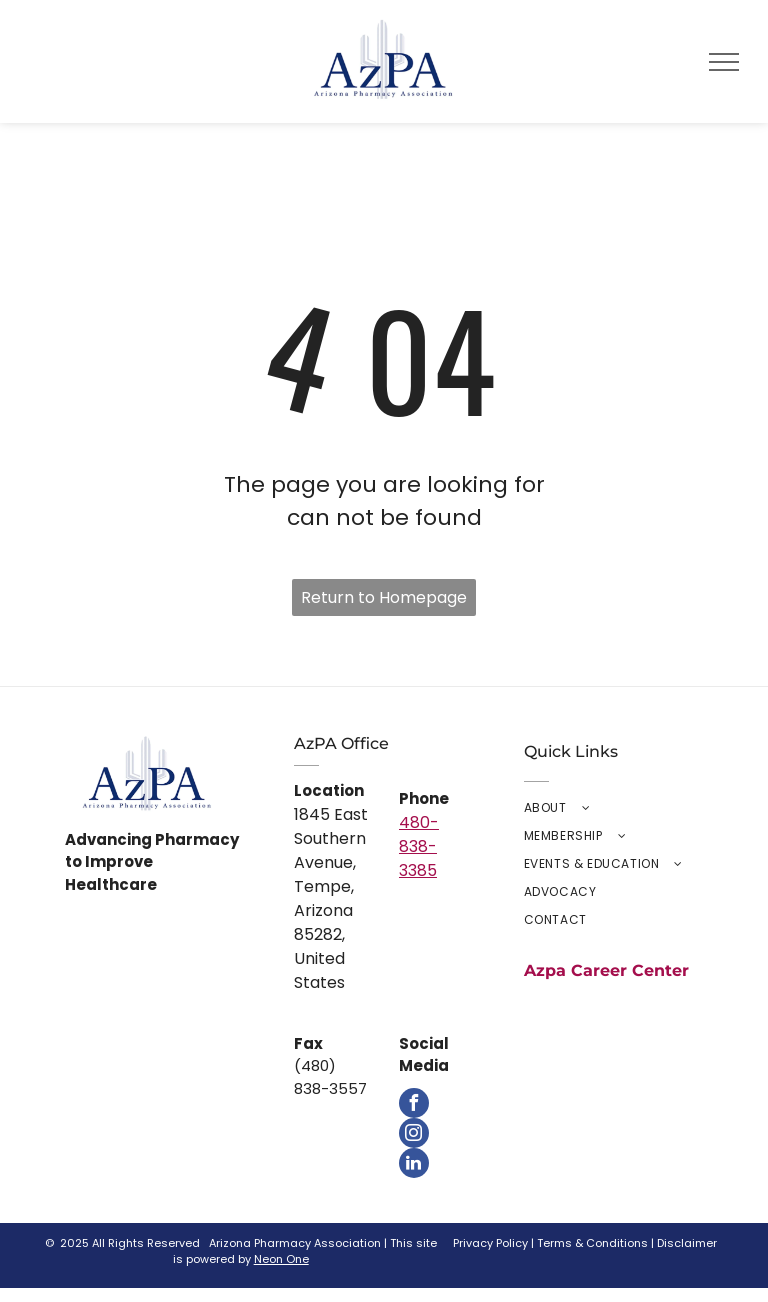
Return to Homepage (384, 597)
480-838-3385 (419, 846)
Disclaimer (687, 1243)
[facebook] (414, 1103)
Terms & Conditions (592, 1243)
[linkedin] (414, 1163)
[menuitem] (613, 808)
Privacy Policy (490, 1243)
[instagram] (414, 1133)
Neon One (281, 1259)
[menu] (724, 62)
